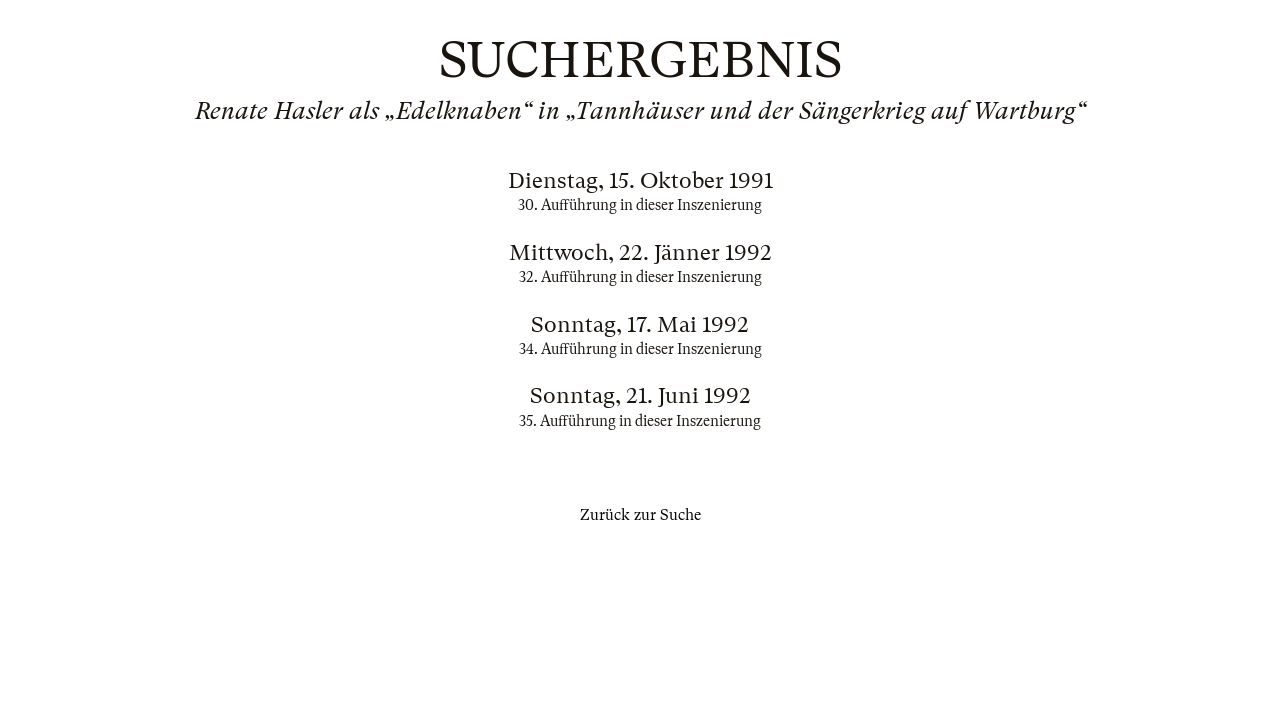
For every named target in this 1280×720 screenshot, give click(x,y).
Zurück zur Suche (640, 515)
